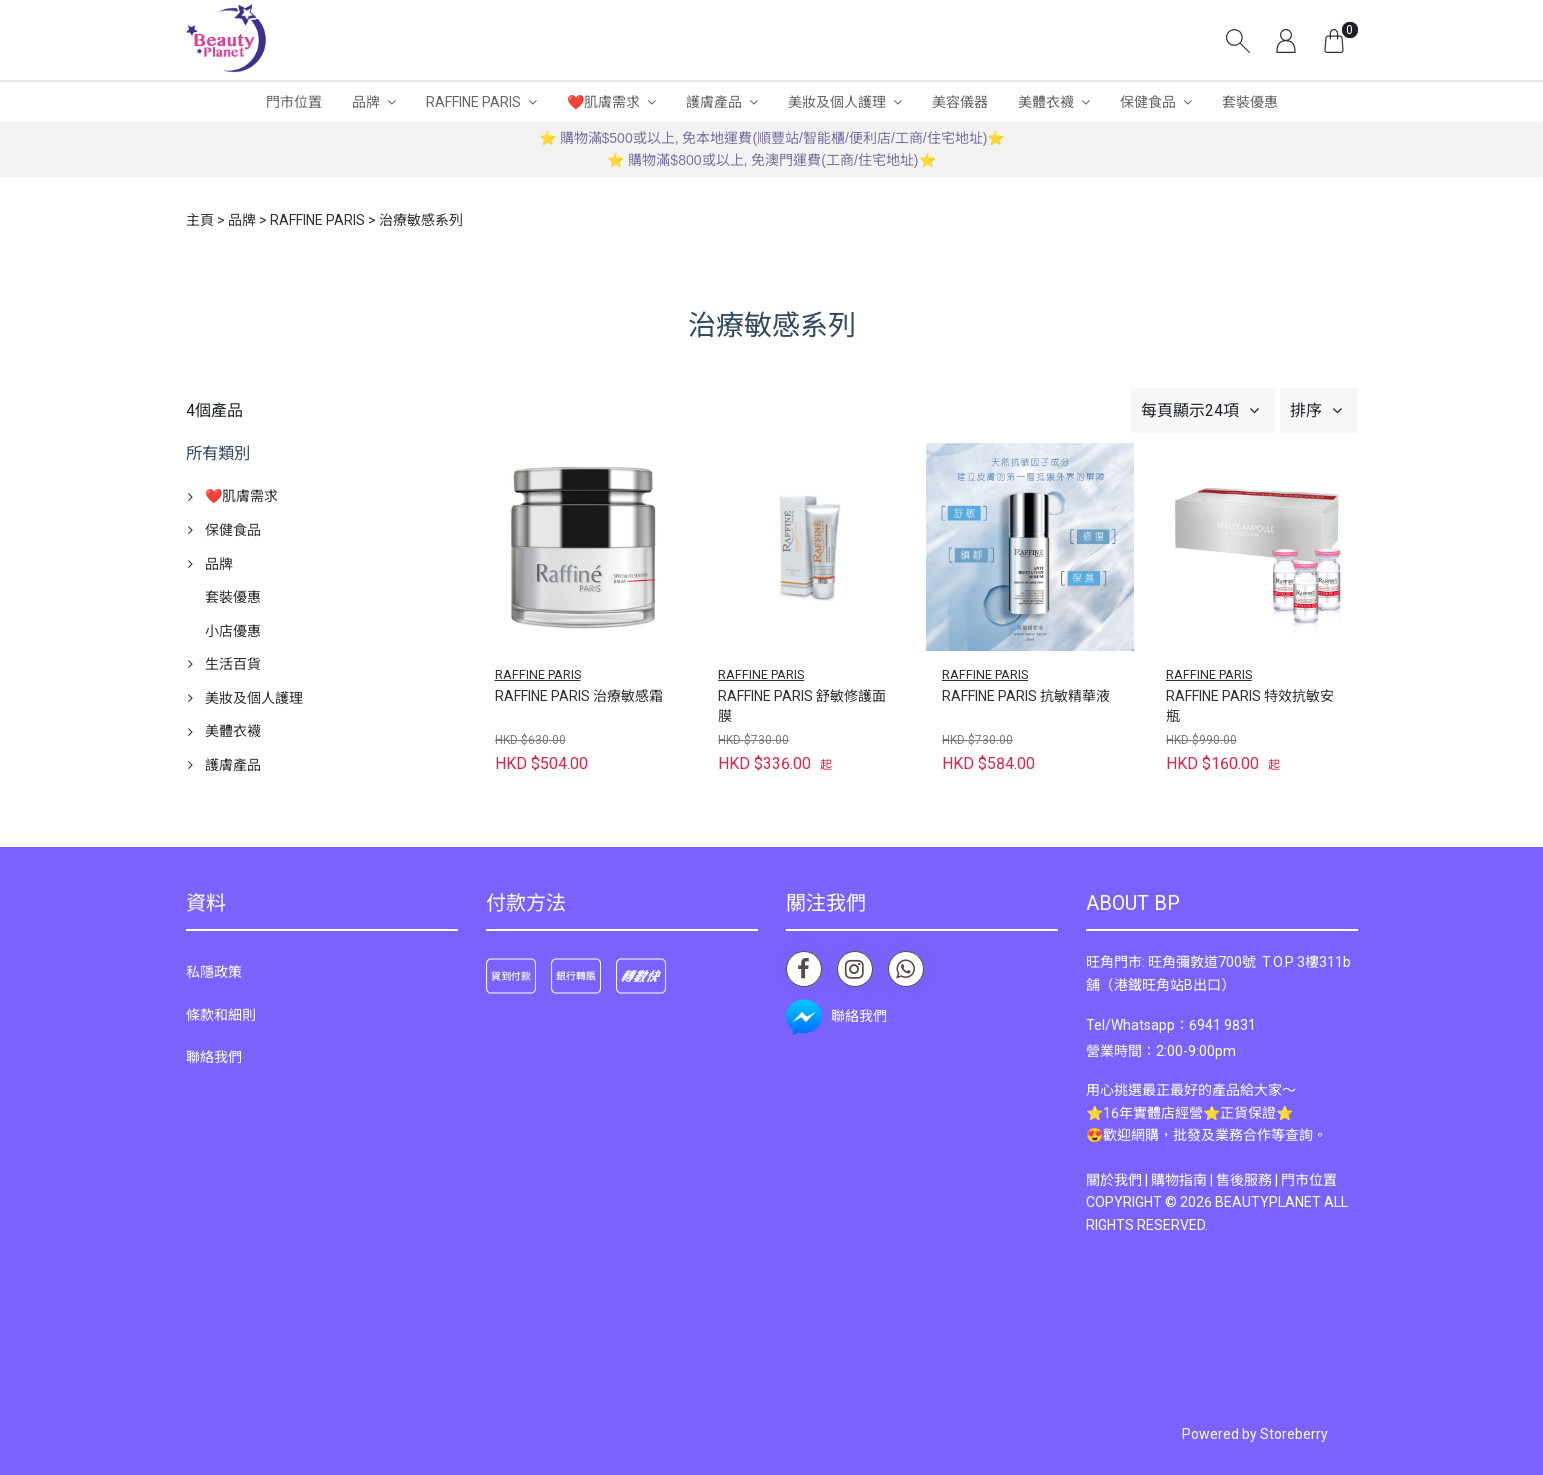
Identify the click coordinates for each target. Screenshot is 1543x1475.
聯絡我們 (214, 1057)
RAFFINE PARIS (473, 102)
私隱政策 (214, 972)
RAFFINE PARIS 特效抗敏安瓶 (1250, 706)
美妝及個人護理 (837, 102)
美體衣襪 (1046, 102)
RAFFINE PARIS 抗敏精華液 (1026, 696)
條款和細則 (221, 1015)
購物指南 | (1183, 1180)
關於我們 (1114, 1180)
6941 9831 (1222, 1025)
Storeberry (1294, 1434)
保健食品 (1148, 102)
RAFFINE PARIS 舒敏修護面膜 (802, 706)
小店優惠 (233, 631)
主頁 (200, 220)
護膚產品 (714, 102)
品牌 (366, 102)
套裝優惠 (1250, 102)
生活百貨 (233, 664)
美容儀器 (960, 102)
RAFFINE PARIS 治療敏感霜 (579, 696)
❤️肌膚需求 (603, 102)
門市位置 (294, 102)
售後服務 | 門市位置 (1276, 1180)
